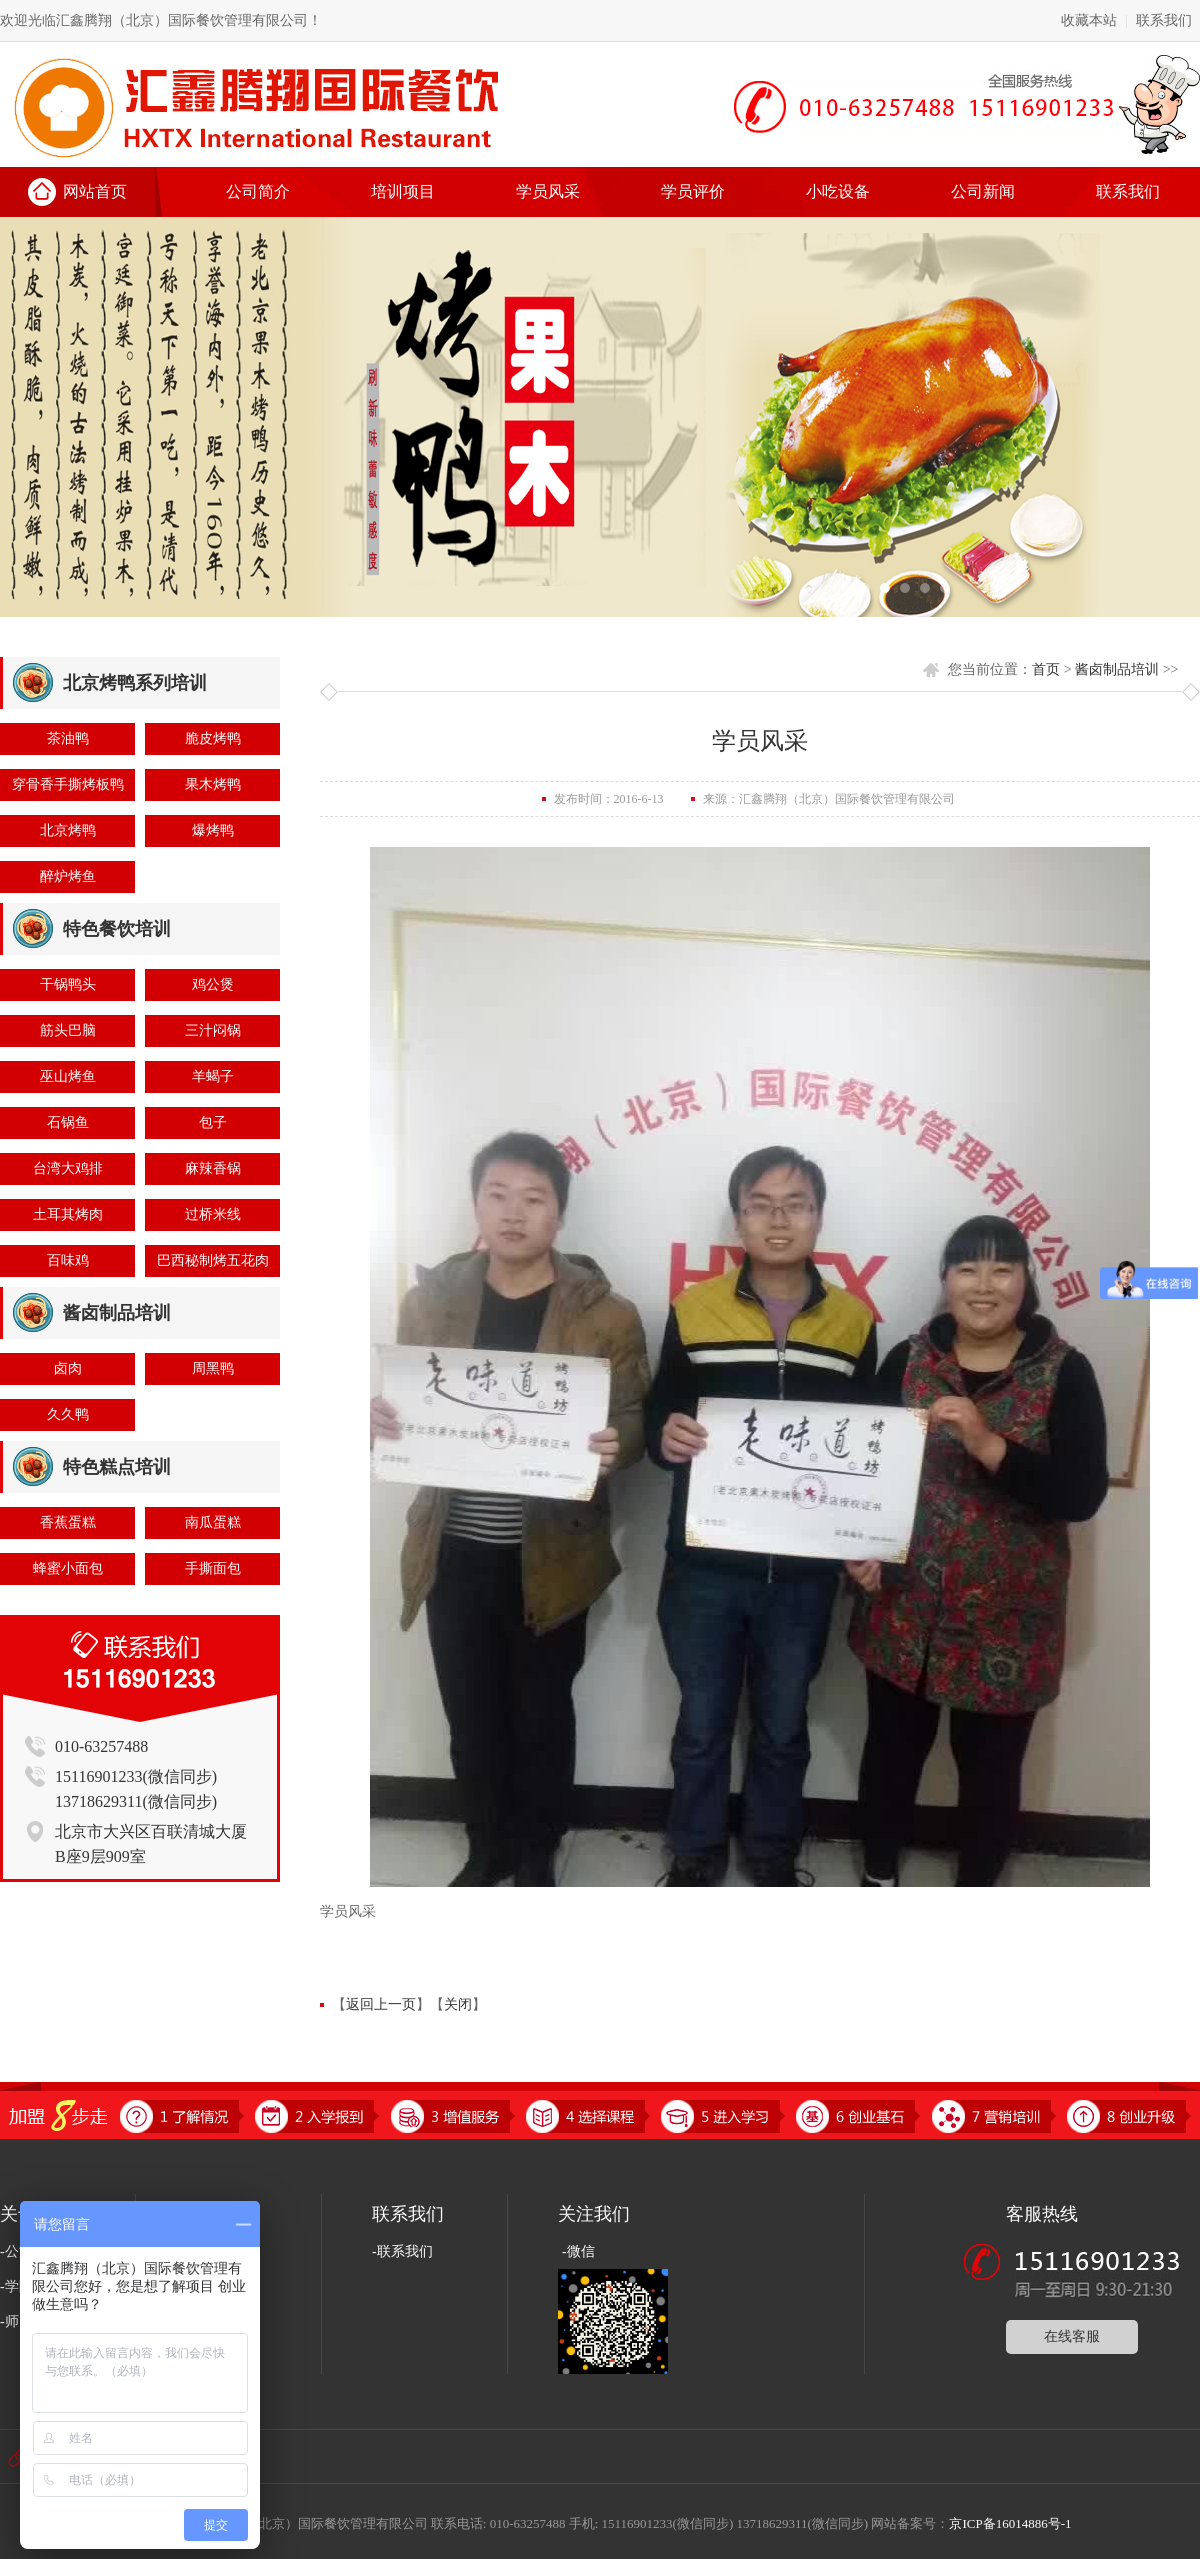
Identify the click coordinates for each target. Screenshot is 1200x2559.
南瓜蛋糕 (213, 1522)
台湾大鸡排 (68, 1168)
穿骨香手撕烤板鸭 (68, 784)
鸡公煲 (213, 984)
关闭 (458, 2004)
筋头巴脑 (68, 1030)
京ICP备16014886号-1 (1010, 2523)
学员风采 (548, 191)
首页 (1046, 669)
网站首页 (95, 191)
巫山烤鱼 (68, 1076)
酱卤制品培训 (1117, 669)
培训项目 (403, 191)
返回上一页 (381, 2004)
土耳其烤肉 (68, 1214)
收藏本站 (1089, 20)
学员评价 (693, 191)
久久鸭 (68, 1414)
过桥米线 (213, 1214)
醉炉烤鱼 (68, 876)
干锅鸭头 (68, 984)
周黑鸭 (213, 1368)
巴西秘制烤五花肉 (213, 1260)
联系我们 (1164, 20)
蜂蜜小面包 (68, 1568)
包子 (213, 1122)
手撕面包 (213, 1568)
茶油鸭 (68, 738)
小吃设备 (838, 191)
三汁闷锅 (213, 1030)
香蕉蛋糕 (68, 1522)
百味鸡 (68, 1260)
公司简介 (258, 191)
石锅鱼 (68, 1122)
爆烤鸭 (213, 830)
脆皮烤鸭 (213, 738)
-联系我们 (402, 2251)
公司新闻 (983, 191)
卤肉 (68, 1368)
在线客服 (1072, 2336)
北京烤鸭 (68, 830)
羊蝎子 (213, 1076)
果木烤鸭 (213, 784)
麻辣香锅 (213, 1168)
